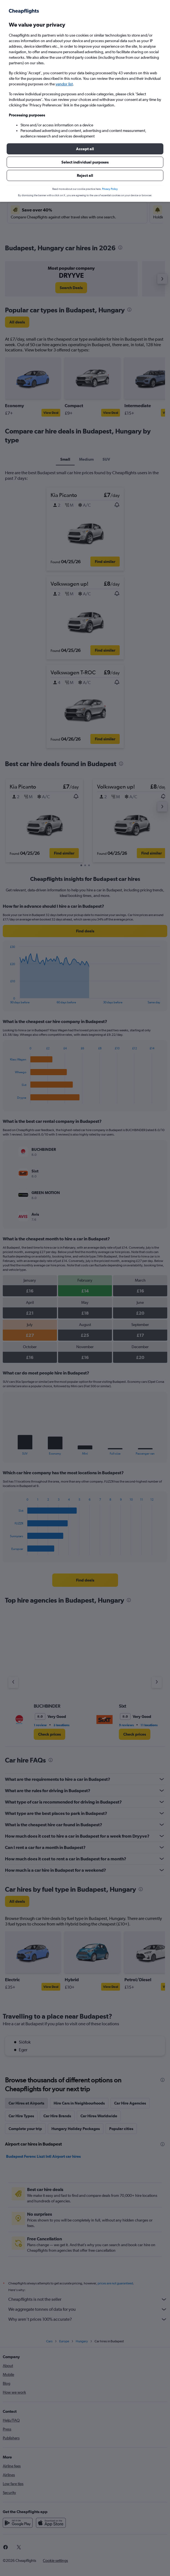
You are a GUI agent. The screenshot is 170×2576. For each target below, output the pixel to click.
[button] (85, 148)
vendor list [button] (64, 84)
